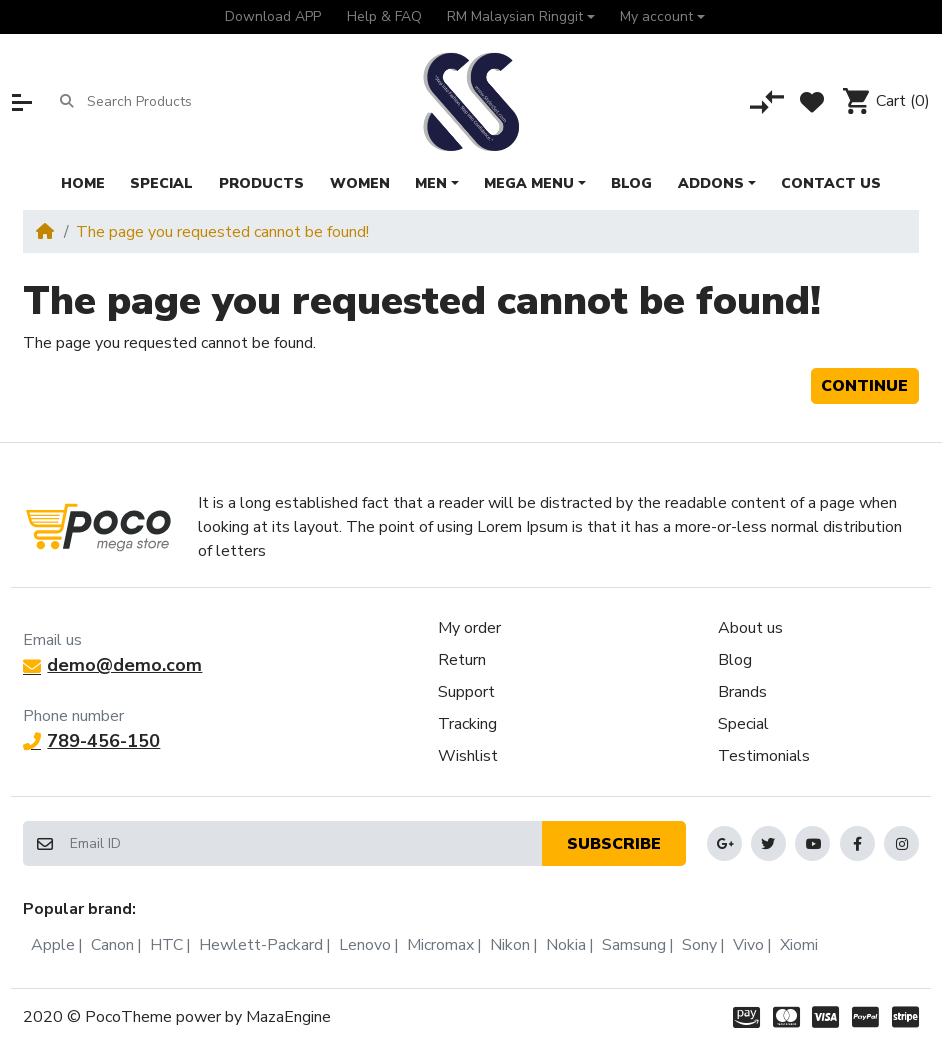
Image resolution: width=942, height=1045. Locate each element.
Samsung (634, 945)
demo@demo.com (112, 665)
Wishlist (468, 756)
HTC (166, 945)
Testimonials (764, 756)
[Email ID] (305, 843)
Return (462, 660)
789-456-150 (91, 741)
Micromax (440, 945)
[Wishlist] (812, 102)
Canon (112, 945)
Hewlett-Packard (261, 945)
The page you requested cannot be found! (222, 232)
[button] (520, 17)
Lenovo (365, 945)
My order (469, 628)
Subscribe (614, 844)
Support (466, 692)
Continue (864, 386)
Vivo (748, 945)
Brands (742, 692)
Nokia (566, 945)
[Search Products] (164, 102)
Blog (735, 660)
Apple (53, 945)
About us (750, 628)
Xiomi (799, 945)
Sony (699, 945)
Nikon (510, 945)
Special (743, 724)
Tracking (467, 724)
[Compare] (767, 102)
